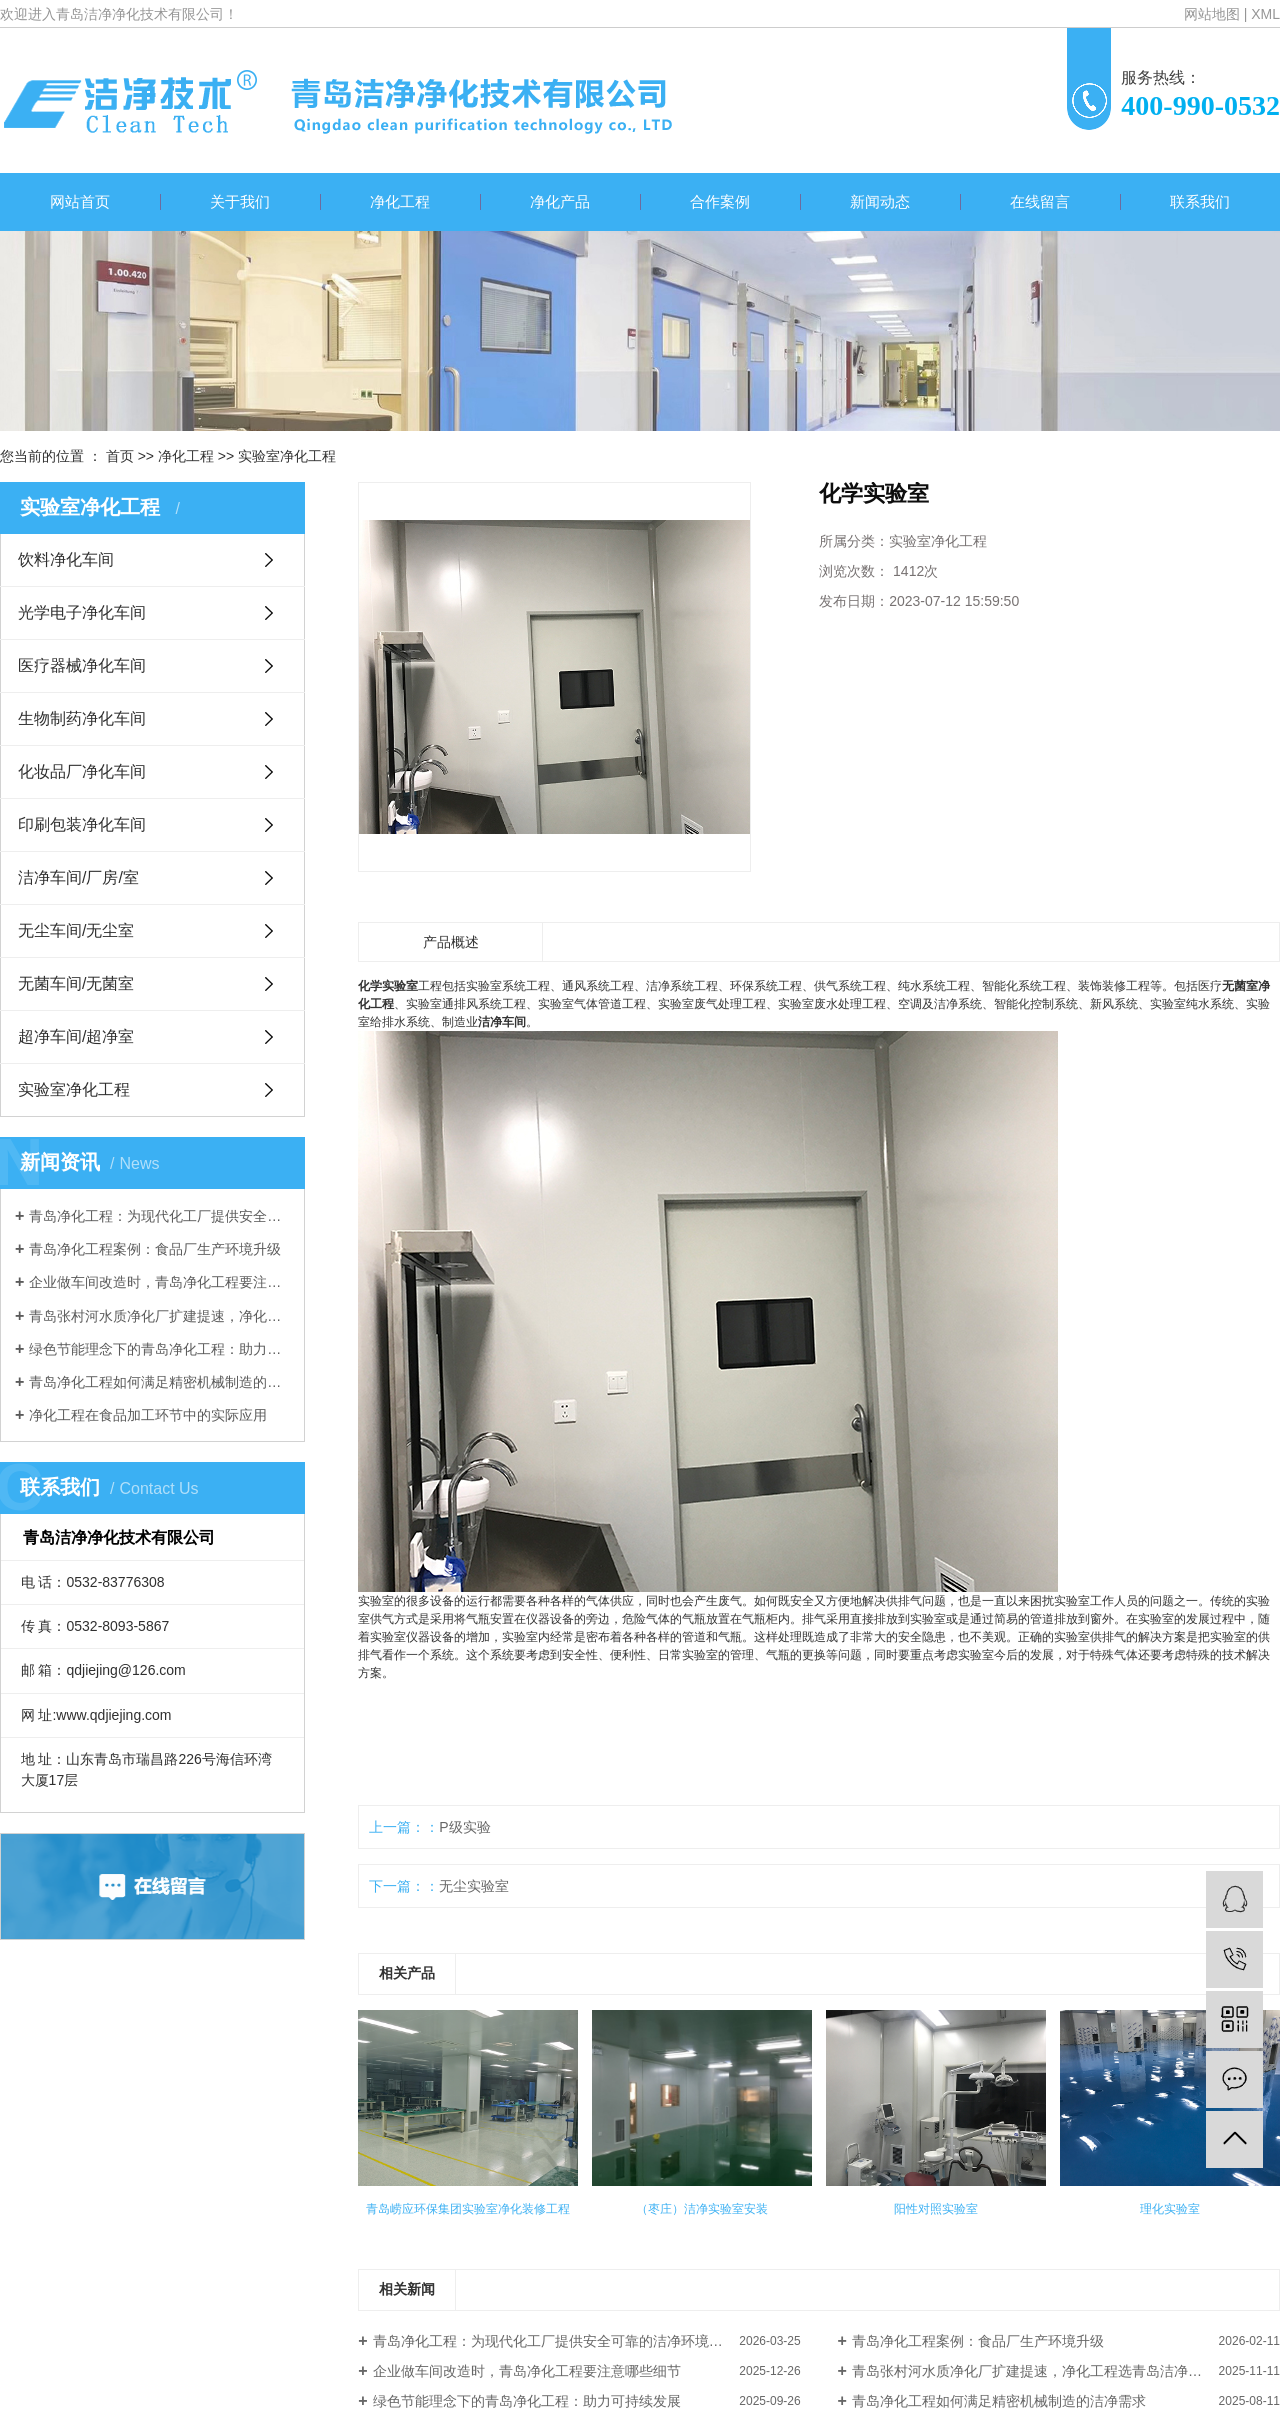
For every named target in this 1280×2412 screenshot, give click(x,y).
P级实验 (464, 1827)
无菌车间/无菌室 (76, 983)
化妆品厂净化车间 (82, 771)
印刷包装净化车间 (82, 824)
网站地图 (1212, 14)
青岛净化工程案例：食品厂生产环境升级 (155, 1249)
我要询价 (881, 665)
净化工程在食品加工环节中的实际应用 (148, 1415)
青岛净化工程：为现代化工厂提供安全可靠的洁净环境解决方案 (159, 1216)
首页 (120, 456)
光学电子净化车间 (82, 612)
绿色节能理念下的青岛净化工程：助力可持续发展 (159, 1349)
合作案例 (720, 201)
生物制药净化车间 (82, 718)
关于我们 (240, 201)
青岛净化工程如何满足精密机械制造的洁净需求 (159, 1382)
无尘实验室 (474, 1886)
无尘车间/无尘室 (76, 930)
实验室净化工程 (287, 456)
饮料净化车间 (66, 559)
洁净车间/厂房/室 (78, 877)
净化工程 (400, 201)
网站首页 (80, 201)
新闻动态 (880, 201)
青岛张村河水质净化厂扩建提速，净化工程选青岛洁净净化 (159, 1316)
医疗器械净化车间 (82, 665)
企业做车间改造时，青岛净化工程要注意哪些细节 (159, 1282)
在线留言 (1040, 201)
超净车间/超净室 (76, 1036)
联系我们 (1200, 201)
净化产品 (560, 201)
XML (1265, 14)
